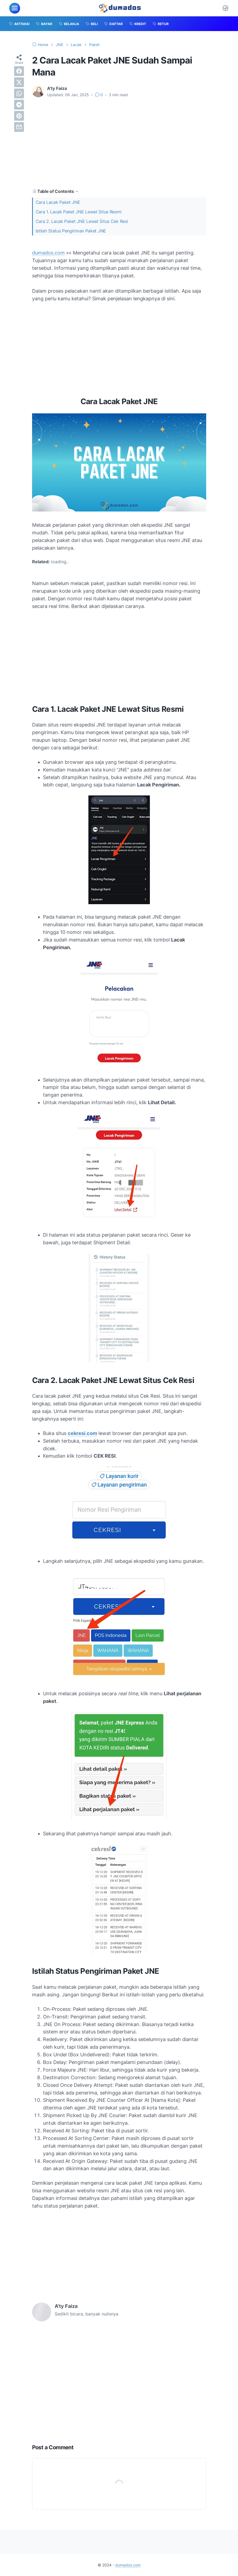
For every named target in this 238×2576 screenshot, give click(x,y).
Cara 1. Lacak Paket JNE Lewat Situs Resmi (79, 211)
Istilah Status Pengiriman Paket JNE (71, 231)
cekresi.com (82, 1433)
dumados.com (48, 253)
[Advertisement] (119, 143)
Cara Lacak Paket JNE (58, 202)
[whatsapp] (19, 93)
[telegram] (19, 105)
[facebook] (19, 71)
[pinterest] (19, 116)
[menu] (14, 8)
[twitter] (19, 82)
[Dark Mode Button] (225, 8)
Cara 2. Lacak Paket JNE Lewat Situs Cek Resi (82, 221)
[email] (19, 127)
